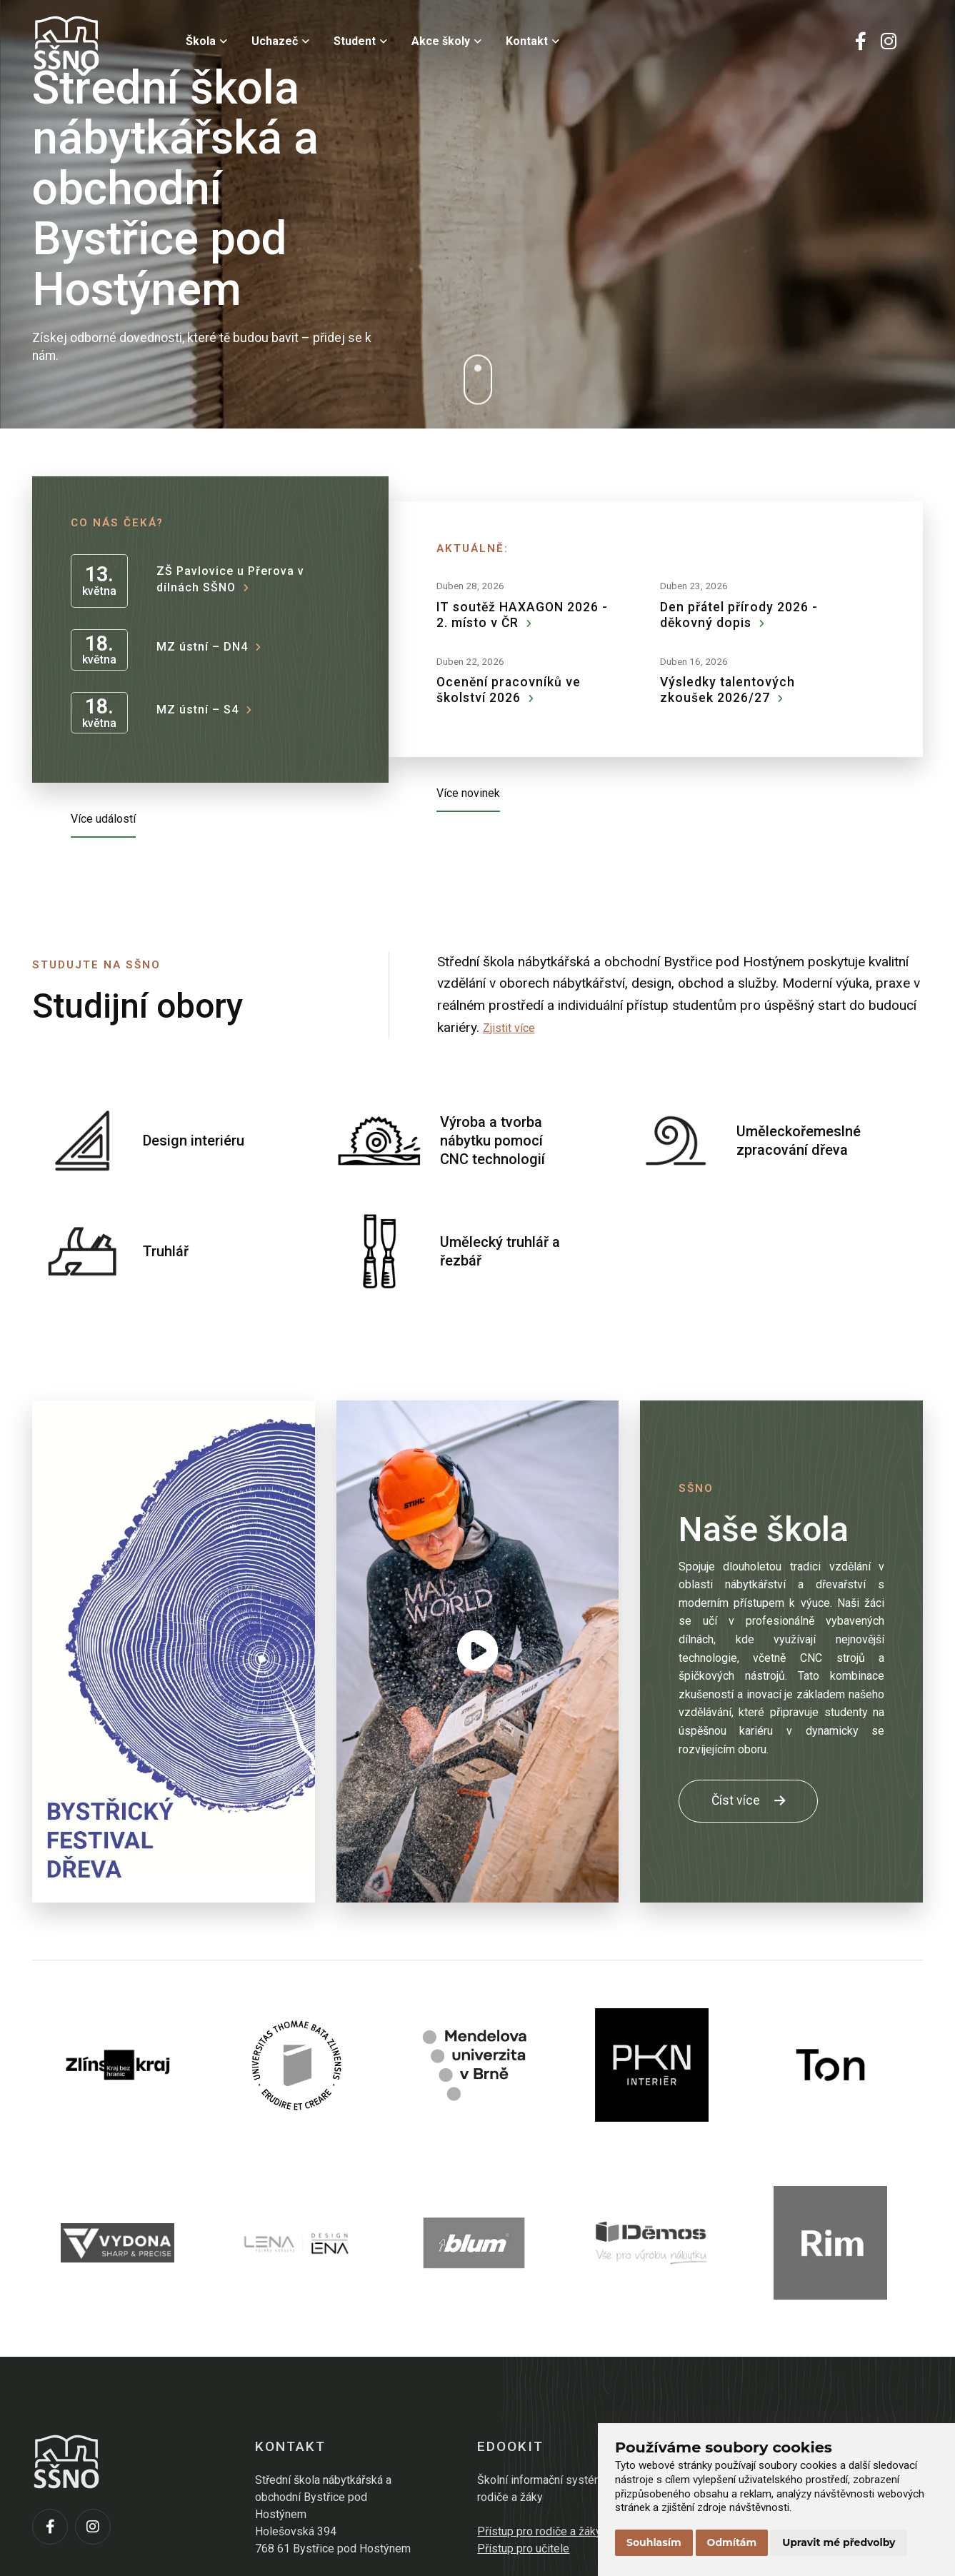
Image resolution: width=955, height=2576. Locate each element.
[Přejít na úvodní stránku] (103, 42)
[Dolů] (478, 380)
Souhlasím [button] (653, 2542)
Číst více (748, 1800)
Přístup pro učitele (523, 2548)
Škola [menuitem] (206, 41)
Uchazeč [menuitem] (280, 41)
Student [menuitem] (360, 41)
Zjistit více (509, 1028)
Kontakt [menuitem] (532, 41)
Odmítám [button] (732, 2542)
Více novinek (468, 793)
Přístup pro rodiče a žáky (539, 2531)
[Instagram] (889, 43)
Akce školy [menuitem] (446, 41)
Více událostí (103, 819)
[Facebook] (861, 43)
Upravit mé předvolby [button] (838, 2542)
